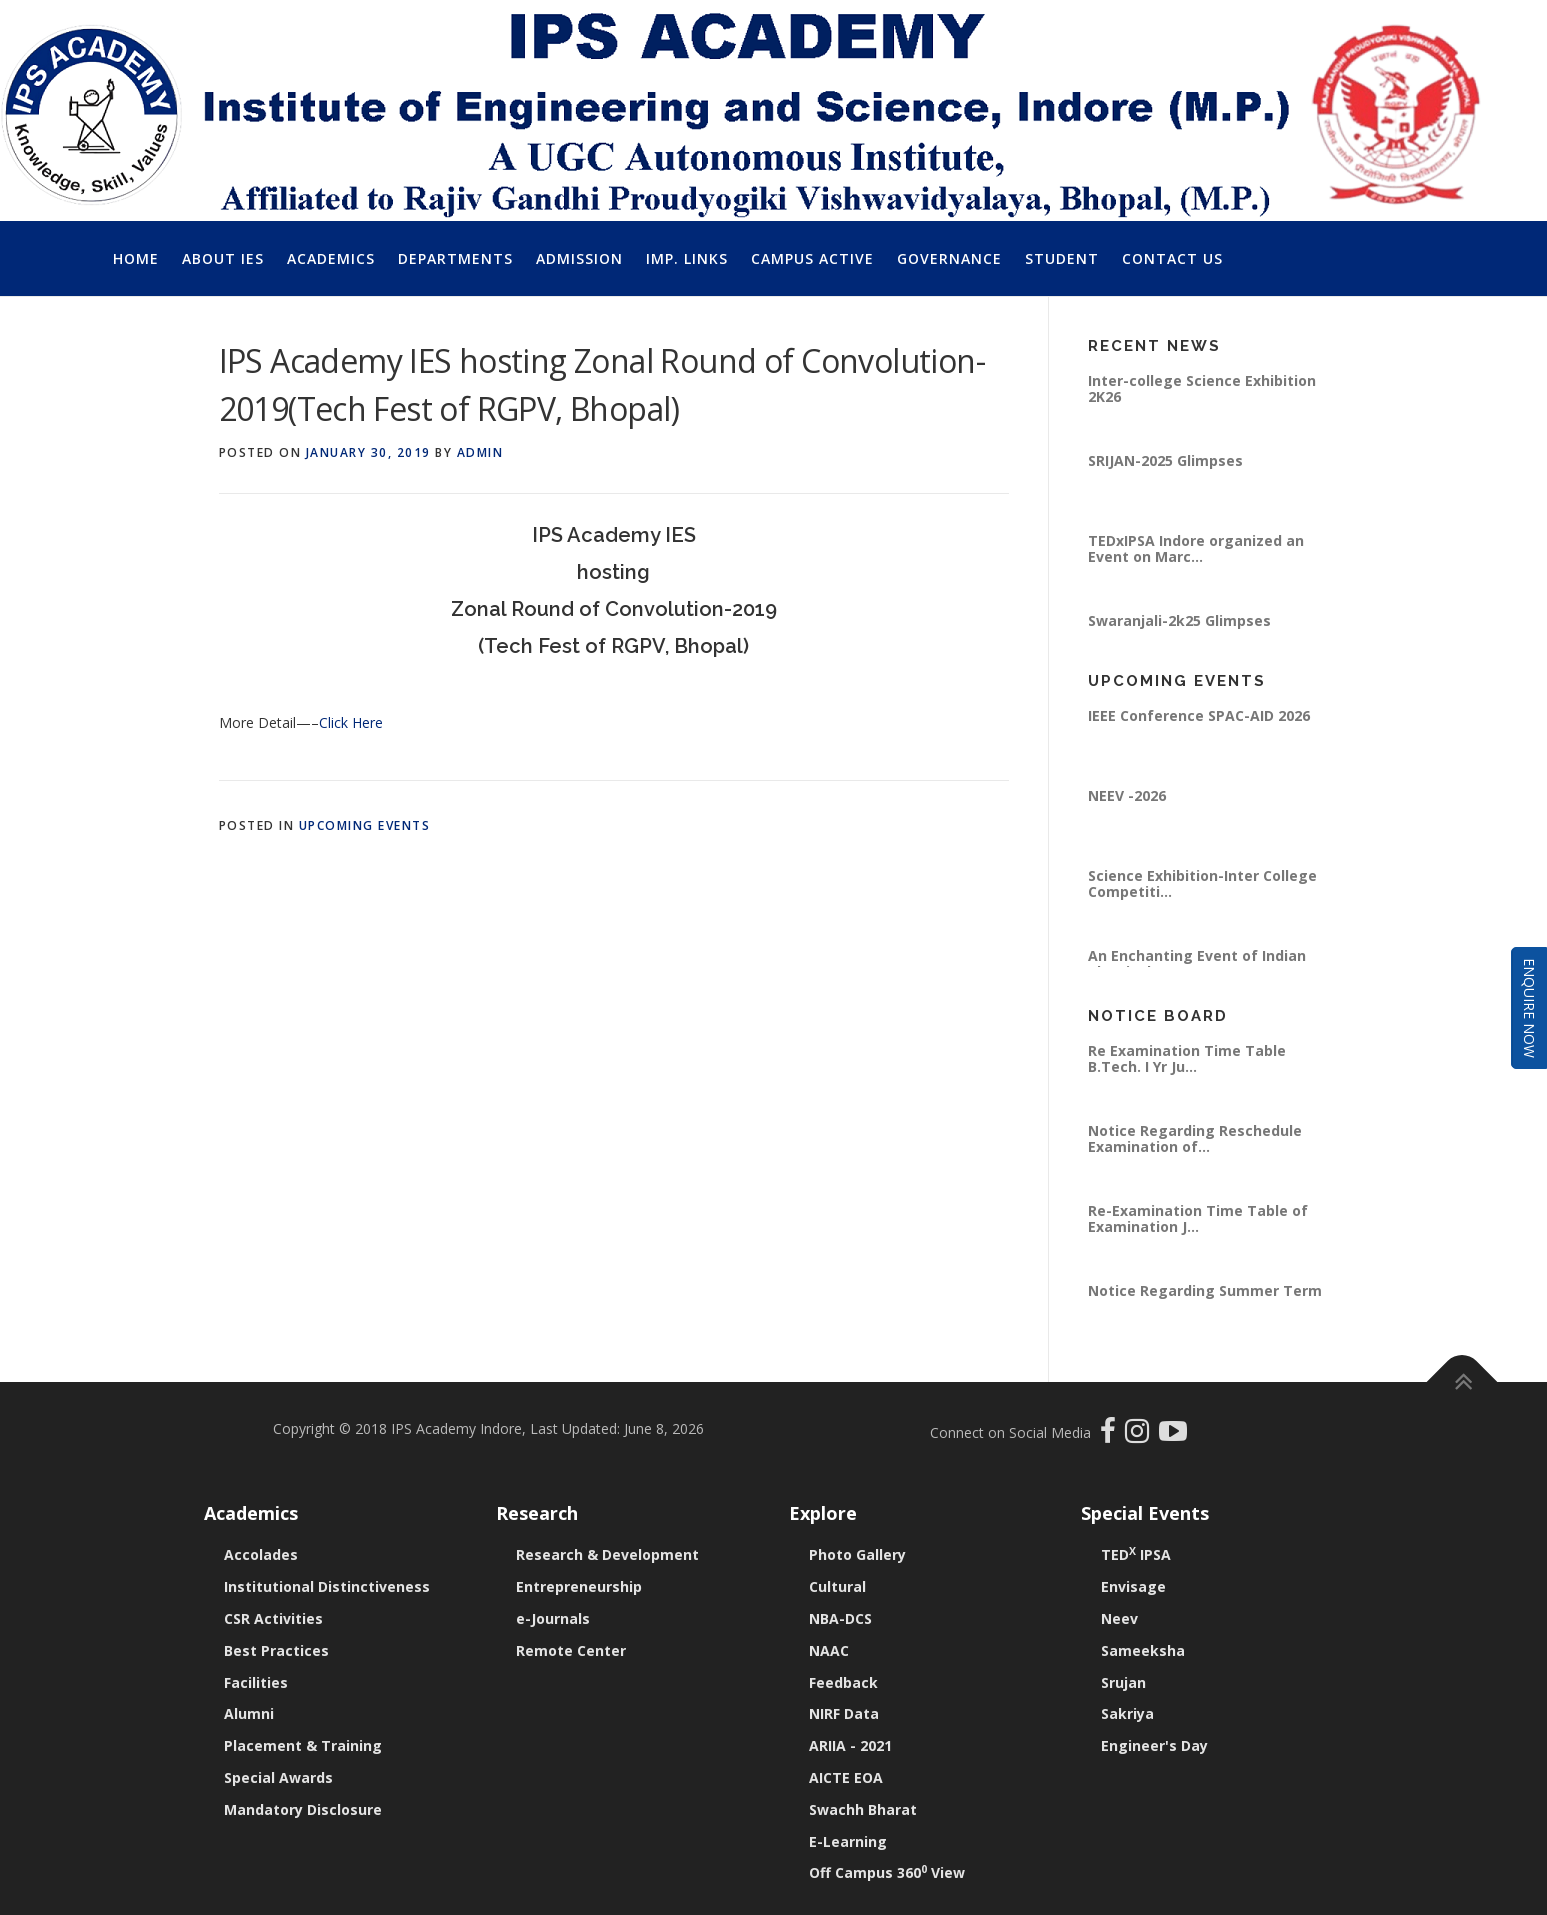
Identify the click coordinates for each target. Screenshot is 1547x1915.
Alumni (249, 1713)
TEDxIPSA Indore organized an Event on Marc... (1196, 548)
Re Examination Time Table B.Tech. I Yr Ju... (1187, 1058)
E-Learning (848, 1841)
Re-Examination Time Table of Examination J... (1198, 1218)
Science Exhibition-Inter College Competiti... (1202, 883)
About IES (223, 258)
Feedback (843, 1682)
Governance (949, 258)
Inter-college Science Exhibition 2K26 (1202, 388)
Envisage (1133, 1586)
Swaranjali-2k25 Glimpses (1179, 620)
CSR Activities (273, 1618)
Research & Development (607, 1554)
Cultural (837, 1586)
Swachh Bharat (863, 1809)
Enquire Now (1529, 1008)
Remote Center (571, 1650)
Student (1062, 258)
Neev (1119, 1618)
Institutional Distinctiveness (327, 1586)
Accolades (261, 1554)
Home (136, 258)
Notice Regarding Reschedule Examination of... (1195, 1138)
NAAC (829, 1650)
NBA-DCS (840, 1618)
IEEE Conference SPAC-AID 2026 (1199, 715)
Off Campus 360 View (887, 1872)
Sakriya (1127, 1713)
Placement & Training (303, 1745)
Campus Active (812, 258)
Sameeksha (1143, 1650)
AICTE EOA (846, 1777)
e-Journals (553, 1618)
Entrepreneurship (579, 1586)
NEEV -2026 (1127, 795)
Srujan (1123, 1682)
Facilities (256, 1682)
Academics (331, 258)
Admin (480, 452)
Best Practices (276, 1650)
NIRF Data (844, 1713)
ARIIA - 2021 (850, 1745)
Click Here (351, 722)
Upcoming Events (365, 825)
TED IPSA (1136, 1554)
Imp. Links (687, 258)
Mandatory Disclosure (303, 1809)
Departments (455, 258)
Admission (579, 258)
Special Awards (278, 1777)
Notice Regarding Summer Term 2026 (1205, 1298)
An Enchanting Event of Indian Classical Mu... (1197, 963)
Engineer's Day (1154, 1745)
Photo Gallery (857, 1554)
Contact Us (1172, 258)
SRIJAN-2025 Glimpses (1165, 460)
